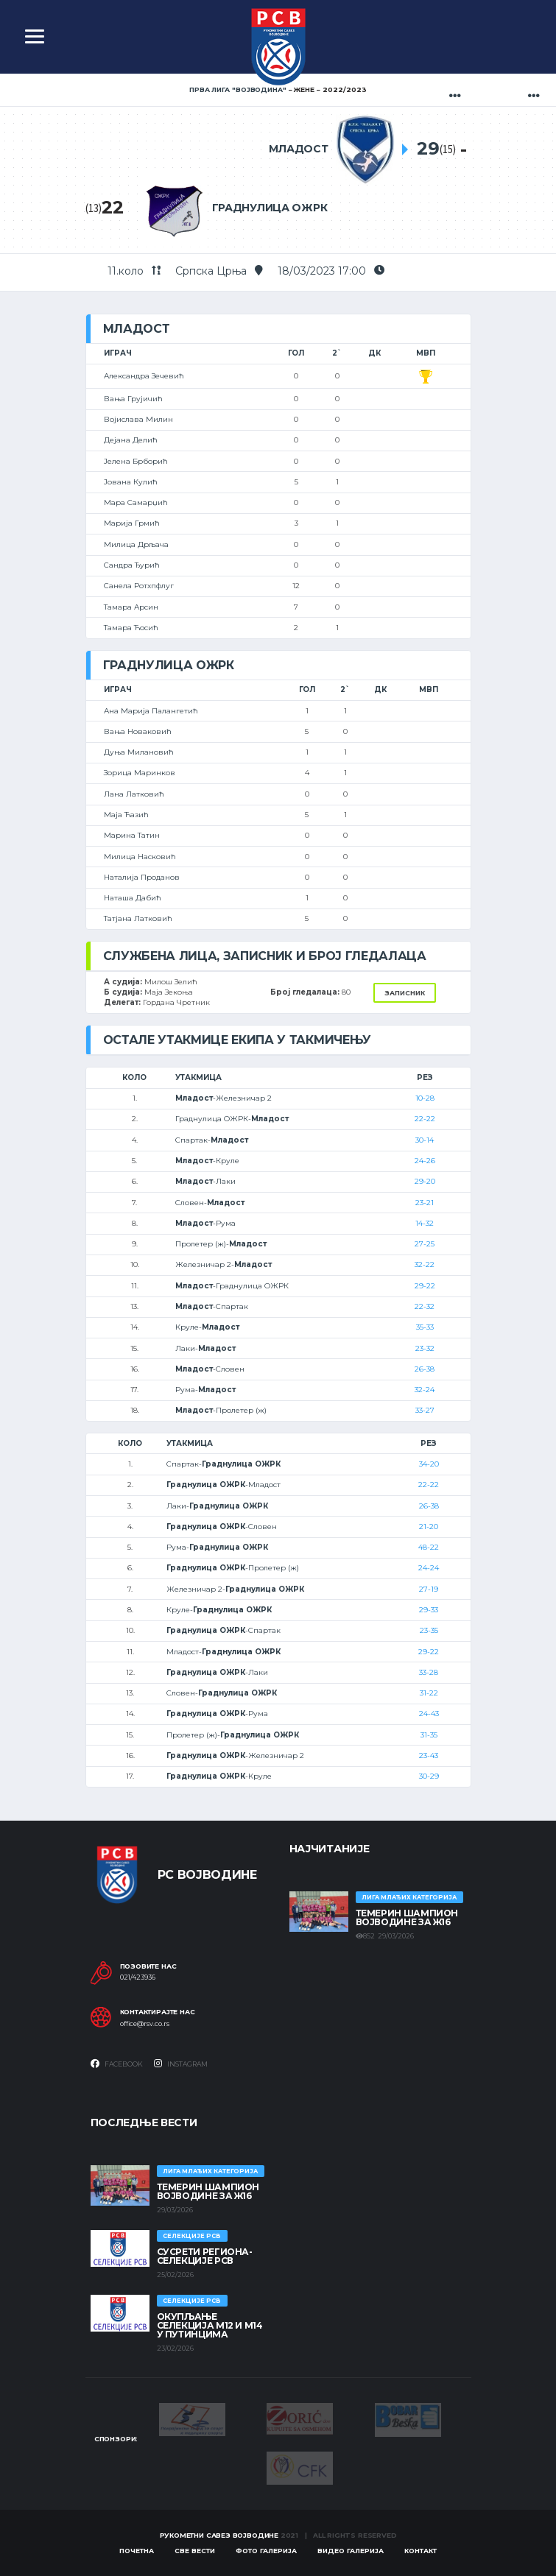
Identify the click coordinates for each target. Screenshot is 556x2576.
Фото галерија (266, 2551)
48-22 (428, 1547)
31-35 (428, 1735)
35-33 (425, 1327)
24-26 (425, 1160)
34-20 (429, 1464)
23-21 (424, 1202)
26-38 (424, 1369)
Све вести (195, 2551)
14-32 (424, 1223)
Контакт (420, 2551)
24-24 (428, 1568)
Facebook (117, 2063)
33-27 (424, 1410)
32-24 (424, 1389)
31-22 (429, 1693)
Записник (404, 993)
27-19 (428, 1589)
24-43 (429, 1713)
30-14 (424, 1140)
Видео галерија (350, 2551)
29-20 (425, 1181)
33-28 (428, 1672)
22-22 (425, 1118)
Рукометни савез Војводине (219, 2535)
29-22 (425, 1286)
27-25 (424, 1244)
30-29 (429, 1776)
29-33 (428, 1610)
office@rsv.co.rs (144, 2024)
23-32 (424, 1348)
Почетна (136, 2551)
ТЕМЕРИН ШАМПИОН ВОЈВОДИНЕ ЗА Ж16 (407, 1917)
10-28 (424, 1098)
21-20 (428, 1526)
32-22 (424, 1264)
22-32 (424, 1306)
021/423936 (137, 1977)
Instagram (181, 2063)
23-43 (428, 1755)
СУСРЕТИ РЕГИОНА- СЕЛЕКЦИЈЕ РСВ (205, 2256)
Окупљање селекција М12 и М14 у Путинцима (210, 2325)
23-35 (429, 1630)
